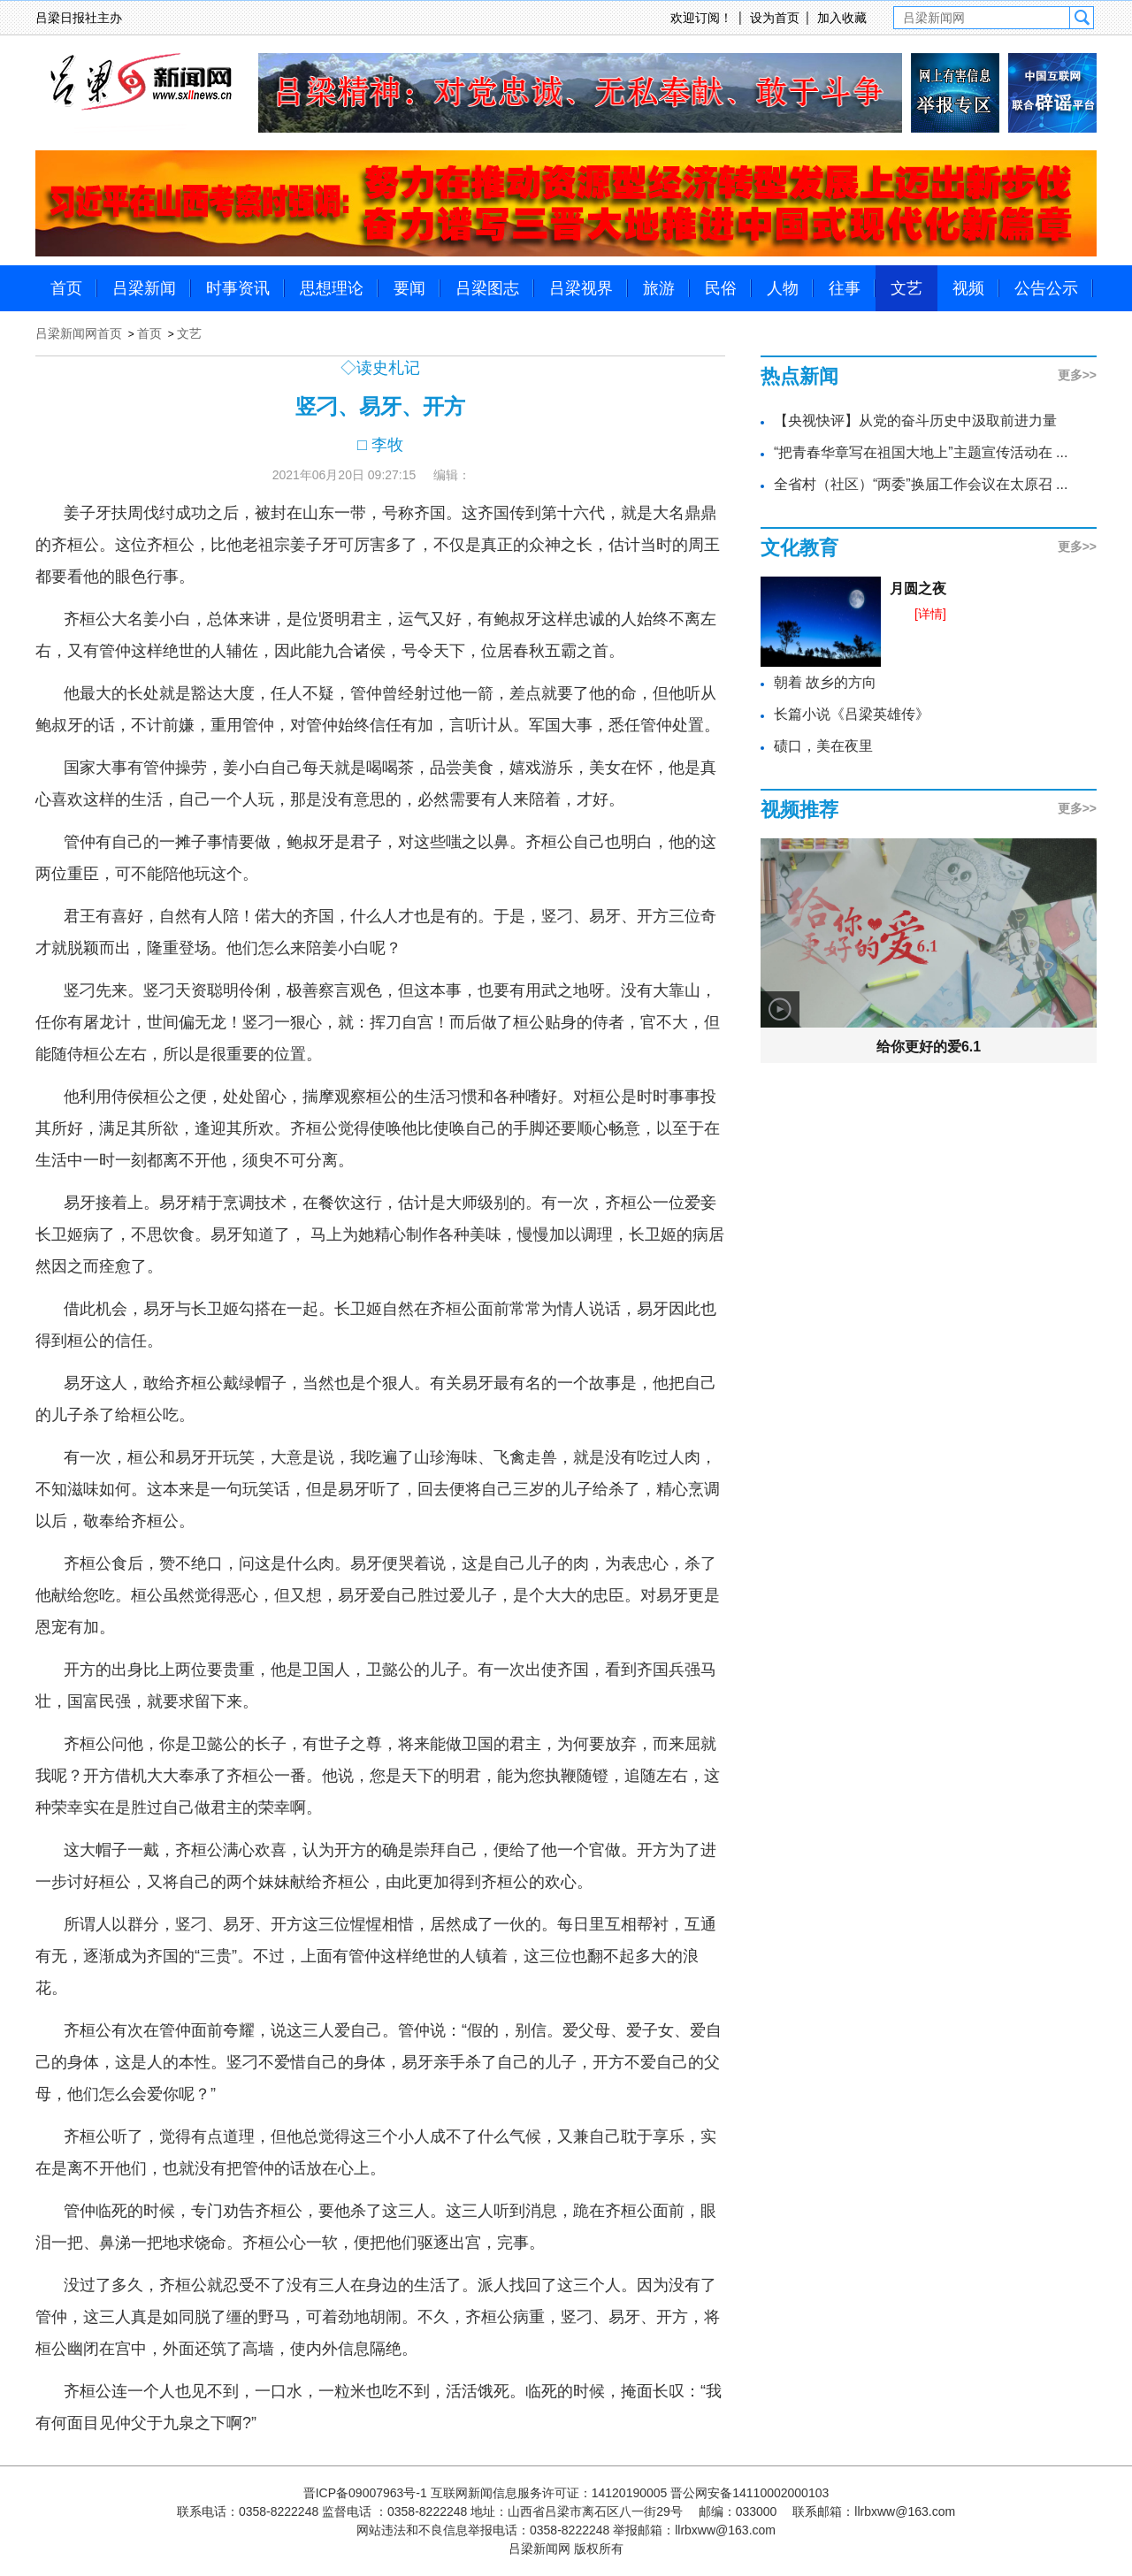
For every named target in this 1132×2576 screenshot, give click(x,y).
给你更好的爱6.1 (928, 1046)
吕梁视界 (581, 288)
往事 (844, 288)
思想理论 (331, 288)
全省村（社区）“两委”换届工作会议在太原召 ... (920, 484)
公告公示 (1046, 288)
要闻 (409, 288)
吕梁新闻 (144, 288)
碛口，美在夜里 (823, 745)
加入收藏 (842, 18)
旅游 (659, 288)
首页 (66, 288)
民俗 (721, 288)
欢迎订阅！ (701, 18)
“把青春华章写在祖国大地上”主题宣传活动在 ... (920, 452)
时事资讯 (238, 288)
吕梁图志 (487, 288)
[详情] (930, 614)
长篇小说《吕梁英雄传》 (851, 714)
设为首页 (774, 18)
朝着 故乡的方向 (825, 682)
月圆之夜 (918, 588)
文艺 (906, 288)
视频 (968, 288)
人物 (783, 288)
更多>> (1077, 375)
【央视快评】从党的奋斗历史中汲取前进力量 (915, 420)
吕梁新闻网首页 (78, 333)
